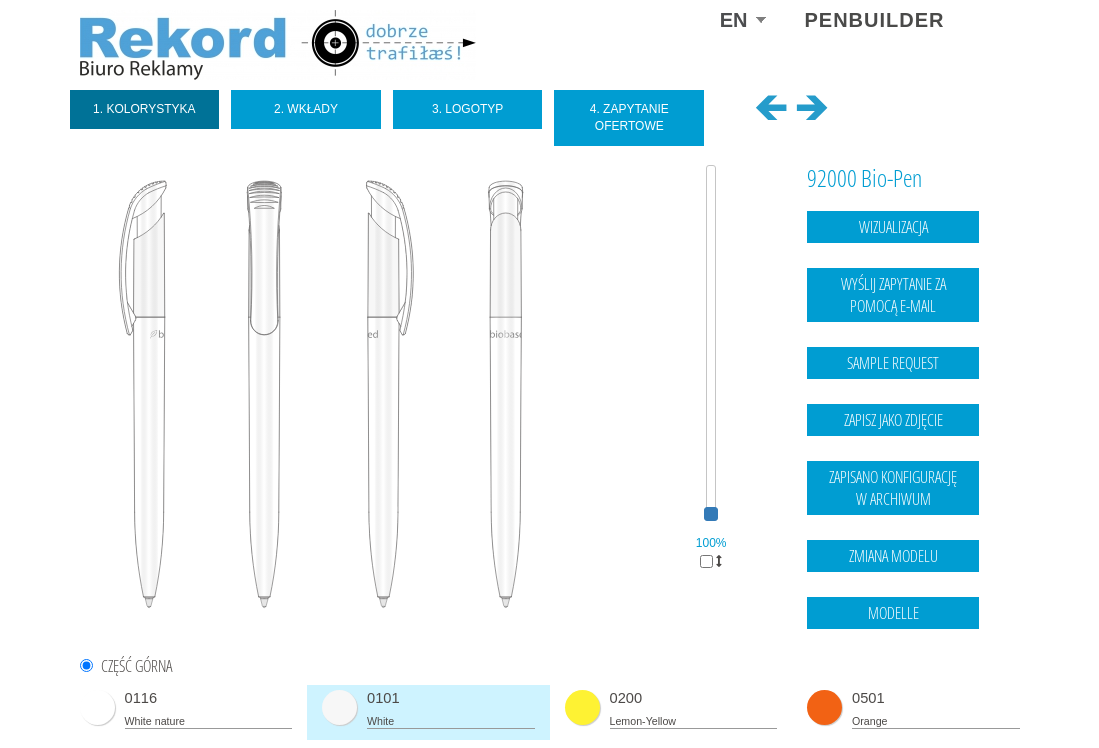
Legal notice (898, 693)
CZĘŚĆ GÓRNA (136, 666)
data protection (979, 693)
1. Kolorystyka (144, 109)
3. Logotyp (467, 109)
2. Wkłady (306, 109)
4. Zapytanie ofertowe (629, 117)
